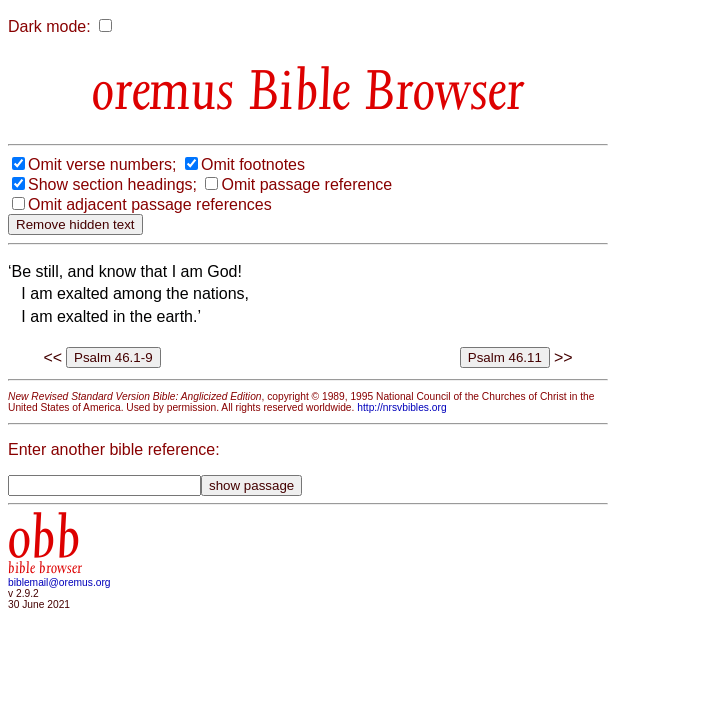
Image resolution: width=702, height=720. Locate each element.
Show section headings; (112, 184)
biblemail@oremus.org (59, 582)
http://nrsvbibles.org (401, 407)
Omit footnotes (253, 164)
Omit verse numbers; (102, 164)
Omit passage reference (306, 184)
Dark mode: (49, 26)
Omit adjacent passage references (150, 204)
